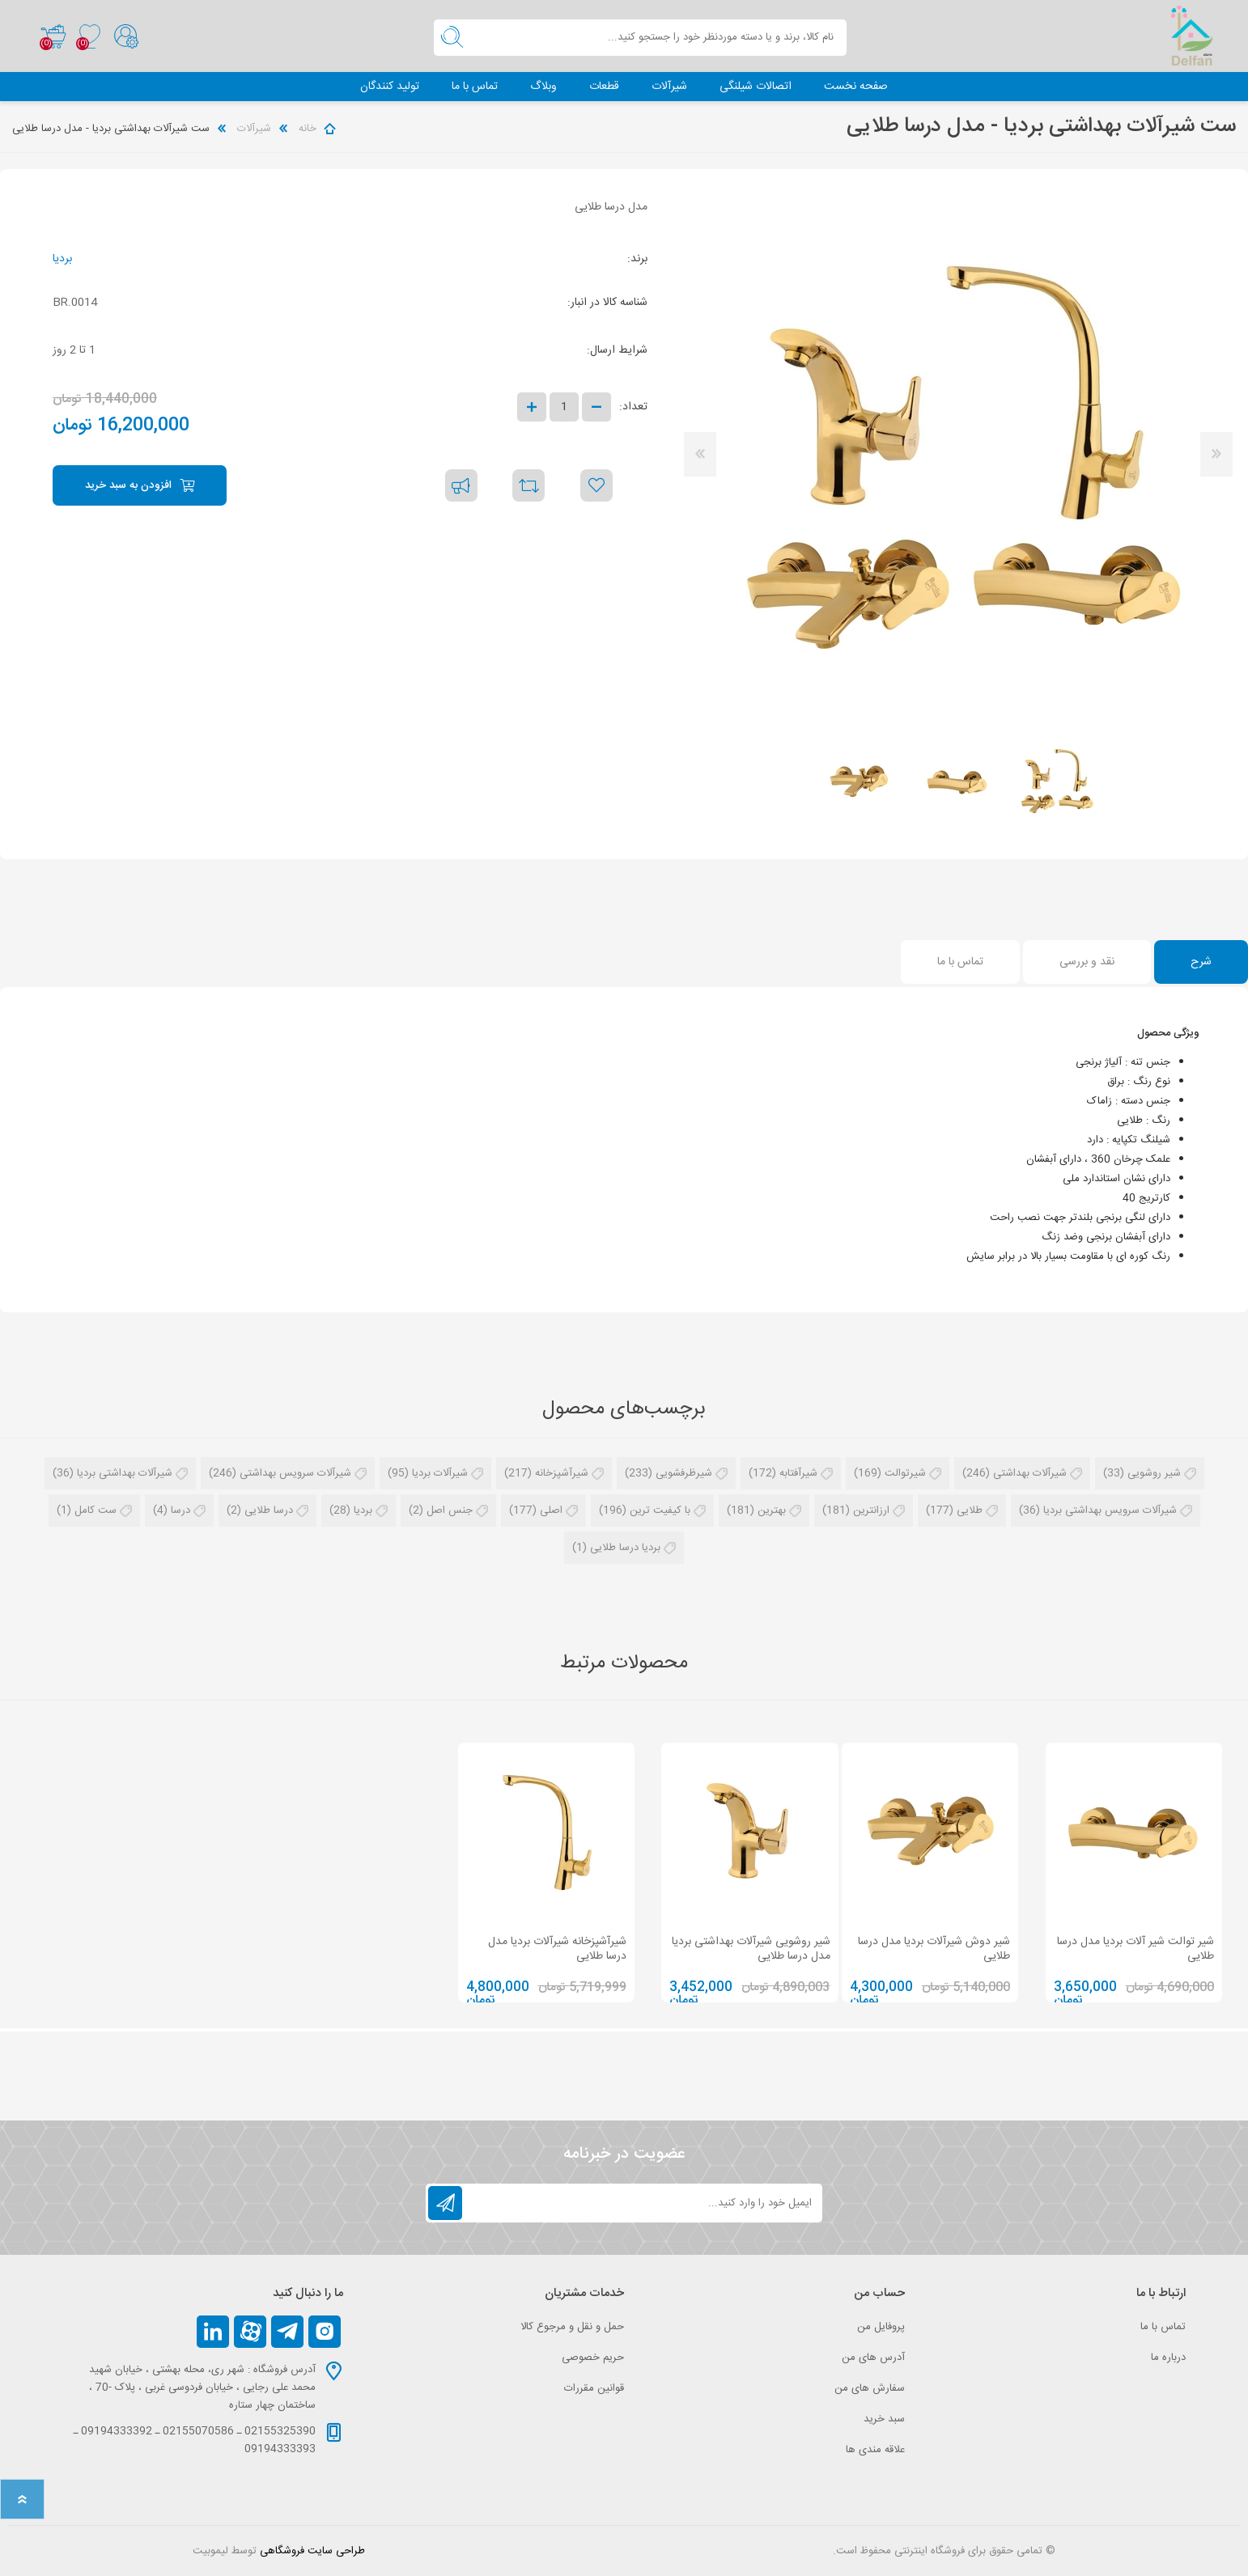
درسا (180, 1511)
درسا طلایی (268, 1511)
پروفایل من (881, 2327)
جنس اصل (450, 1511)
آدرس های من (873, 2357)
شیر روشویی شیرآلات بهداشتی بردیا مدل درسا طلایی (751, 1949)
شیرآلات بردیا (440, 1474)
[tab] (1201, 963)
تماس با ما (1163, 2327)
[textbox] (659, 37)
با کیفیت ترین (660, 1511)
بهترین (772, 1511)
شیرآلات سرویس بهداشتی (295, 1474)
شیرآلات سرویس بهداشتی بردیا (1110, 1511)
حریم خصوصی (593, 2357)
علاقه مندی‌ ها (875, 2450)
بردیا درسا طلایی (625, 1548)
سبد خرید (50, 36)
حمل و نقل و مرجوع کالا (572, 2327)
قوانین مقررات (594, 2388)
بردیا (62, 259)
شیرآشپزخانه (561, 1474)
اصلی (551, 1511)
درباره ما (1168, 2357)
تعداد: (633, 407)
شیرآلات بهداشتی (1030, 1474)
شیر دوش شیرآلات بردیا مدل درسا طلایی (934, 1949)
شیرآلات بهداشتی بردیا (124, 1474)
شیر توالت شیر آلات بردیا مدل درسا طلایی (1135, 1949)
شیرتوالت (905, 1474)
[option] (1056, 782)
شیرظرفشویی (684, 1474)
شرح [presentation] (1201, 962)
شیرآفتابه (798, 1474)
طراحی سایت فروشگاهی (312, 2551)
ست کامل (95, 1511)
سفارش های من (869, 2388)
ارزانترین (871, 1511)
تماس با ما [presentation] (960, 962)
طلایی (970, 1511)
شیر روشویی (1154, 1474)
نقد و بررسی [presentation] (1086, 962)
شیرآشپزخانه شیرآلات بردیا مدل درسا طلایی (557, 1949)
